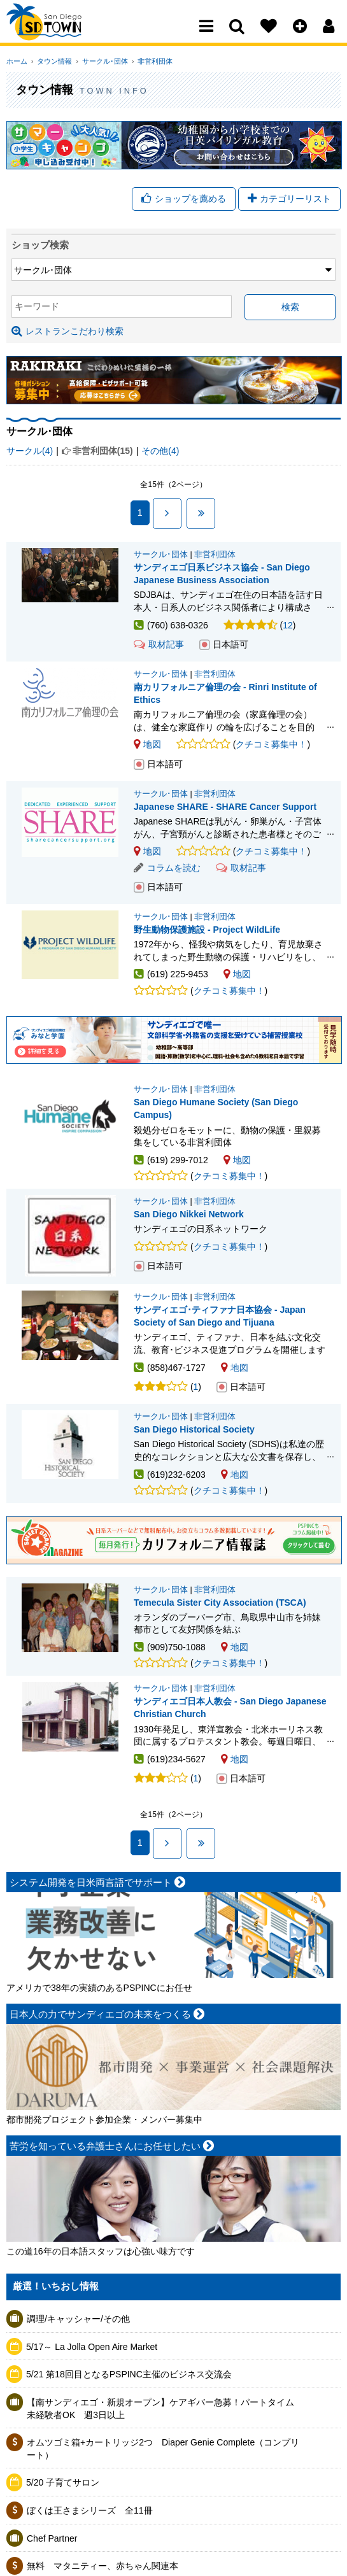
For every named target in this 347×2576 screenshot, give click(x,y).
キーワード (37, 309)
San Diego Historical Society (194, 1432)
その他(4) (160, 453)
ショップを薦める (183, 200)
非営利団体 (144, 61)
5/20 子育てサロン (62, 2485)
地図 (147, 747)
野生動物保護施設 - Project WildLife (207, 931)
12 (288, 627)
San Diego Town (62, 35)
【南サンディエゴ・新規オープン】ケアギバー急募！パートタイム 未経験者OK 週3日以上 (165, 2410)
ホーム (16, 61)
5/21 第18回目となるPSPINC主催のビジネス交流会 (129, 2377)
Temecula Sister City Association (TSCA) (220, 1604)
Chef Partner (52, 2540)
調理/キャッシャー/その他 (78, 2321)
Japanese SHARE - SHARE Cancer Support (225, 808)
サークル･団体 (98, 61)
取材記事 (159, 647)
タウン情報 (51, 61)
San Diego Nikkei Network (189, 1217)
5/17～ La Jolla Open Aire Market (91, 2349)
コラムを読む (167, 870)
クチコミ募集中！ (271, 747)
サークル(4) (29, 453)
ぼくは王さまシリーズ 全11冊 (90, 2512)
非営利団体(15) (103, 453)
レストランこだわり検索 (67, 333)
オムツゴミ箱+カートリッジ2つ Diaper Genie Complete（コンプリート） (163, 2451)
